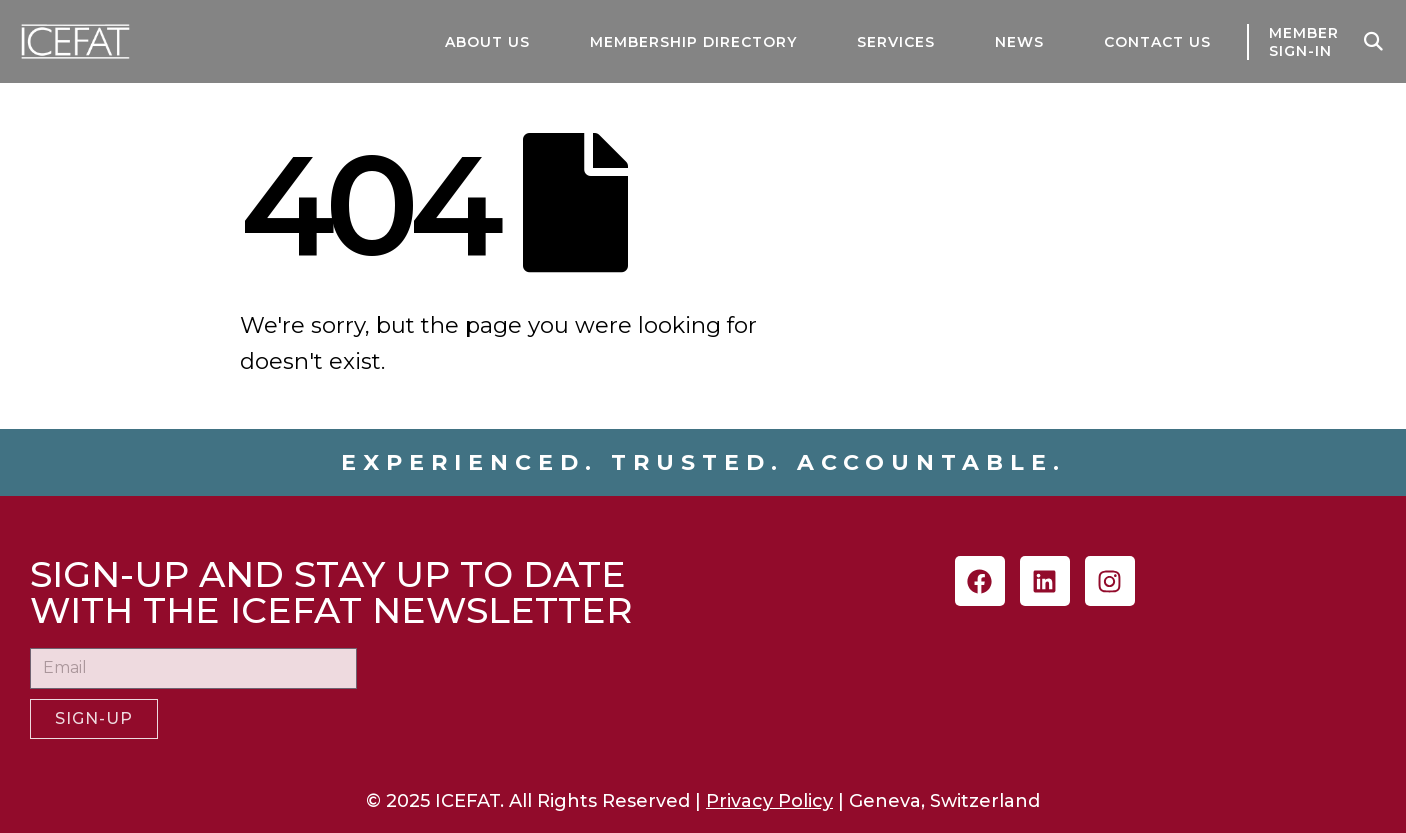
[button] (1373, 42)
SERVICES (896, 42)
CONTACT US (1157, 42)
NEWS (1019, 42)
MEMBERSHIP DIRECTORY (693, 42)
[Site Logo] (60, 41)
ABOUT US (487, 42)
